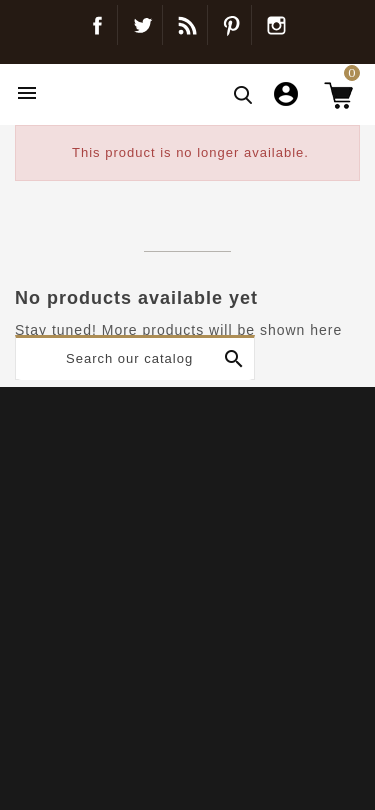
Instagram (277, 25)
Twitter (142, 25)
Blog (187, 25)
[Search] (135, 359)
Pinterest (231, 25)
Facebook (97, 25)
